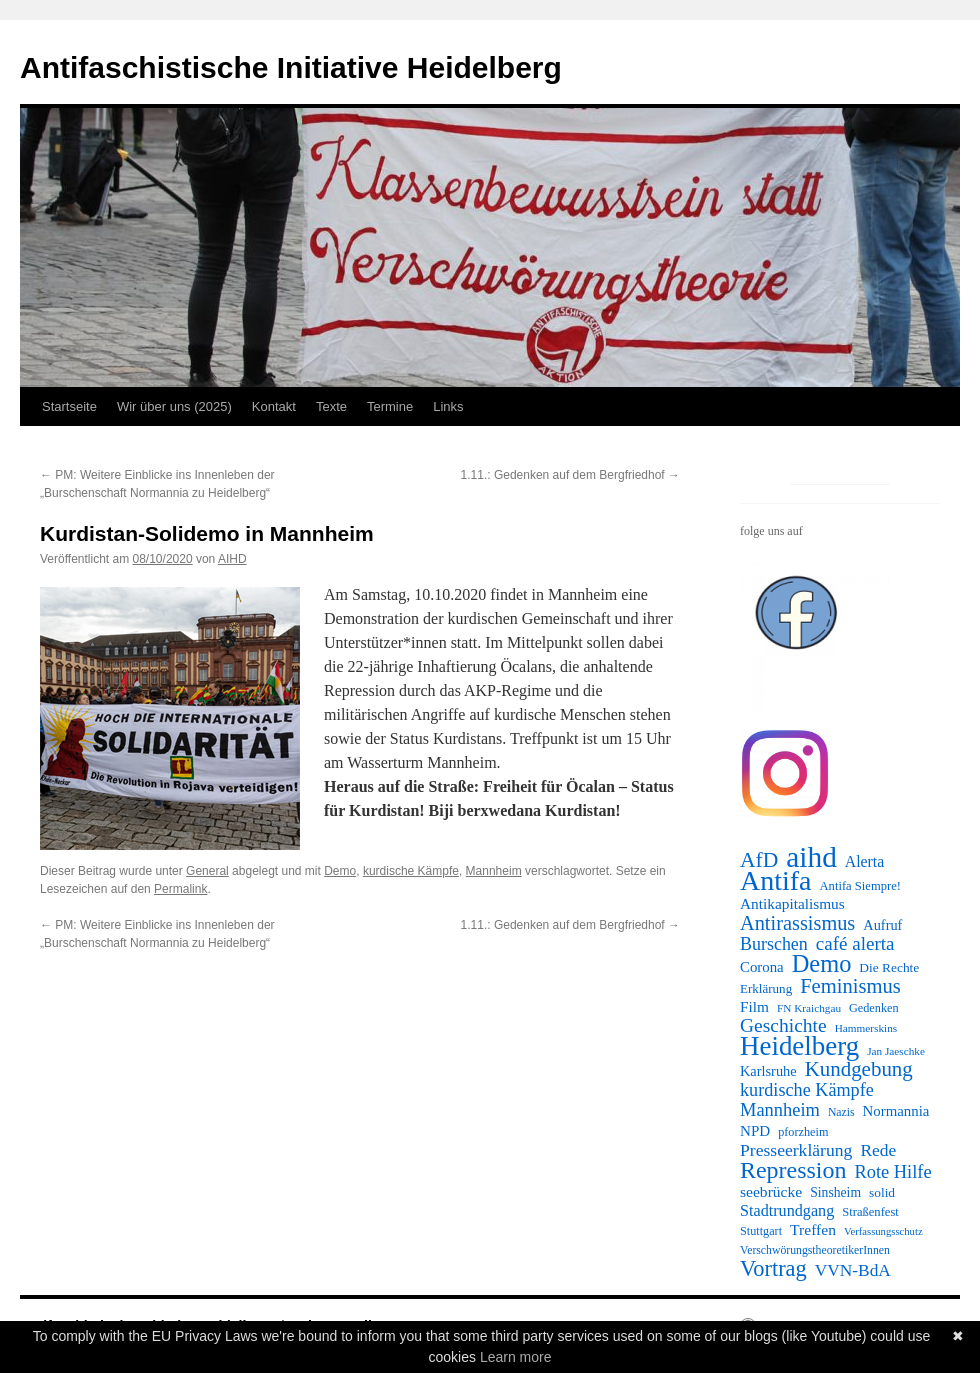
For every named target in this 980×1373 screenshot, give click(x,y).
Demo (340, 871)
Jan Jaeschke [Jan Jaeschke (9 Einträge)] (896, 1051)
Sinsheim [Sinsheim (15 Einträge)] (835, 1192)
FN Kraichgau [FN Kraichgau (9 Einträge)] (809, 1008)
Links (448, 406)
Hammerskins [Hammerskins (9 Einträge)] (866, 1028)
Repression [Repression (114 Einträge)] (793, 1170)
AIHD (232, 559)
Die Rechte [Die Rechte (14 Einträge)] (889, 967)
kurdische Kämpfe (411, 871)
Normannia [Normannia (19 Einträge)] (896, 1111)
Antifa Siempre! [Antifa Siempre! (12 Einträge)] (860, 886)
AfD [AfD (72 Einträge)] (759, 860)
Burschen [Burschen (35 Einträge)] (774, 944)
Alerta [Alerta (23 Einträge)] (864, 861)
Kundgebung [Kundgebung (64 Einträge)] (859, 1069)
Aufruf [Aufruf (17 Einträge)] (882, 925)
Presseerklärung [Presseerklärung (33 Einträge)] (796, 1150)
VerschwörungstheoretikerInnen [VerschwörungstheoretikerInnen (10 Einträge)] (815, 1250)
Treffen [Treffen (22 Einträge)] (813, 1229)
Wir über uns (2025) (174, 406)
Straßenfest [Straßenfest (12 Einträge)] (870, 1212)
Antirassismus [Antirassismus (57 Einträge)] (797, 923)
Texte (331, 406)
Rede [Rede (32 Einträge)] (878, 1150)
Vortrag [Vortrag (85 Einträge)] (773, 1269)
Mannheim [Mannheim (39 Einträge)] (780, 1110)
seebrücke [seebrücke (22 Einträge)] (771, 1191)
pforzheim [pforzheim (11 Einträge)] (803, 1132)
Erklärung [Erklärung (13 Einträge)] (766, 988)
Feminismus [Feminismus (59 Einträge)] (850, 986)
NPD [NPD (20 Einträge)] (755, 1131)
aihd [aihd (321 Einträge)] (811, 857)
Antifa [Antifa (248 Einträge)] (776, 881)
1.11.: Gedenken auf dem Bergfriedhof (570, 475)
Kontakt (274, 406)
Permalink (180, 889)
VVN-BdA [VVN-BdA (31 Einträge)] (853, 1271)
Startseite (69, 406)
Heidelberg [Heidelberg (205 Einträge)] (799, 1046)
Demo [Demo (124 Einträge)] (822, 964)
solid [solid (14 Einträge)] (882, 1192)
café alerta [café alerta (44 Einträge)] (855, 944)
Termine (390, 406)
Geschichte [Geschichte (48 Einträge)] (783, 1026)
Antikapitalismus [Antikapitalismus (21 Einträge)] (792, 903)
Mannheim (494, 871)
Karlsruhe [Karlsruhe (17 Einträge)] (768, 1071)
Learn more (516, 1357)
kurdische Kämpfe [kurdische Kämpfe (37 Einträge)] (807, 1090)
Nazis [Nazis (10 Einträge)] (841, 1112)
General (207, 871)
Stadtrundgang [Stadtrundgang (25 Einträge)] (787, 1210)
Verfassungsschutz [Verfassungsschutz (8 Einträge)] (883, 1231)
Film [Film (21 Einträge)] (754, 1006)
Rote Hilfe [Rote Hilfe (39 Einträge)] (892, 1172)
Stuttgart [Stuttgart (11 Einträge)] (761, 1231)
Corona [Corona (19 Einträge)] (762, 967)
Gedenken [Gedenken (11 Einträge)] (874, 1008)
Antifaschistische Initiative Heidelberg (291, 67)
